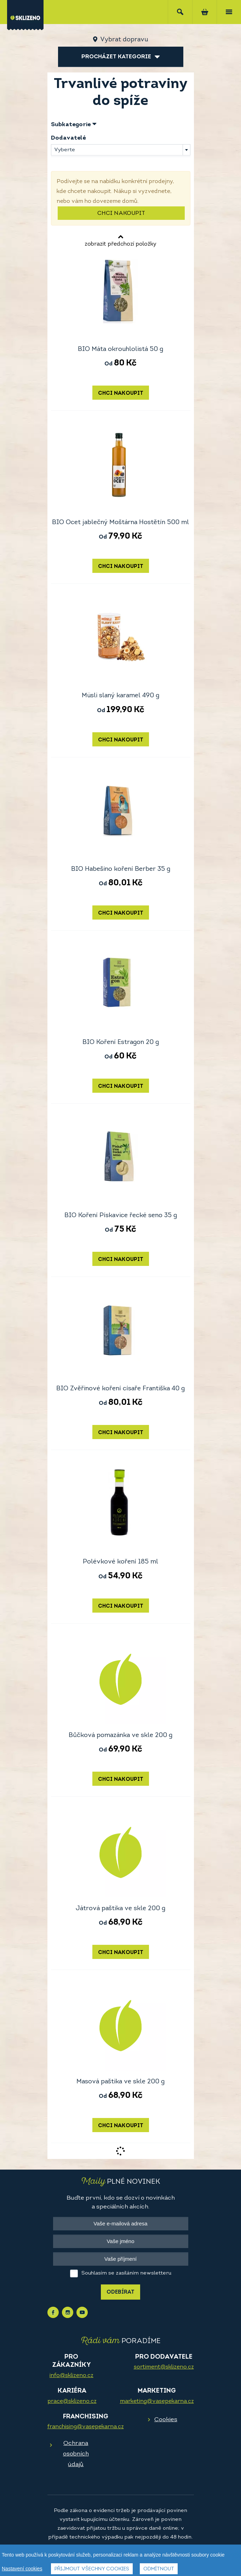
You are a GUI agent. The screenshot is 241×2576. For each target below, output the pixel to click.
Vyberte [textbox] (64, 150)
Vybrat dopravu (124, 39)
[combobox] (120, 150)
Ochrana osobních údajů (76, 2454)
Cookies (165, 2420)
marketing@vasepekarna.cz (157, 2401)
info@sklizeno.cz (71, 2375)
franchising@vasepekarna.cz (85, 2427)
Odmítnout (158, 2569)
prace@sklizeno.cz (72, 2401)
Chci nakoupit (121, 213)
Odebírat (120, 2292)
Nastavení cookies (22, 2569)
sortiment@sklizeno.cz (164, 2367)
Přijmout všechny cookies (91, 2569)
